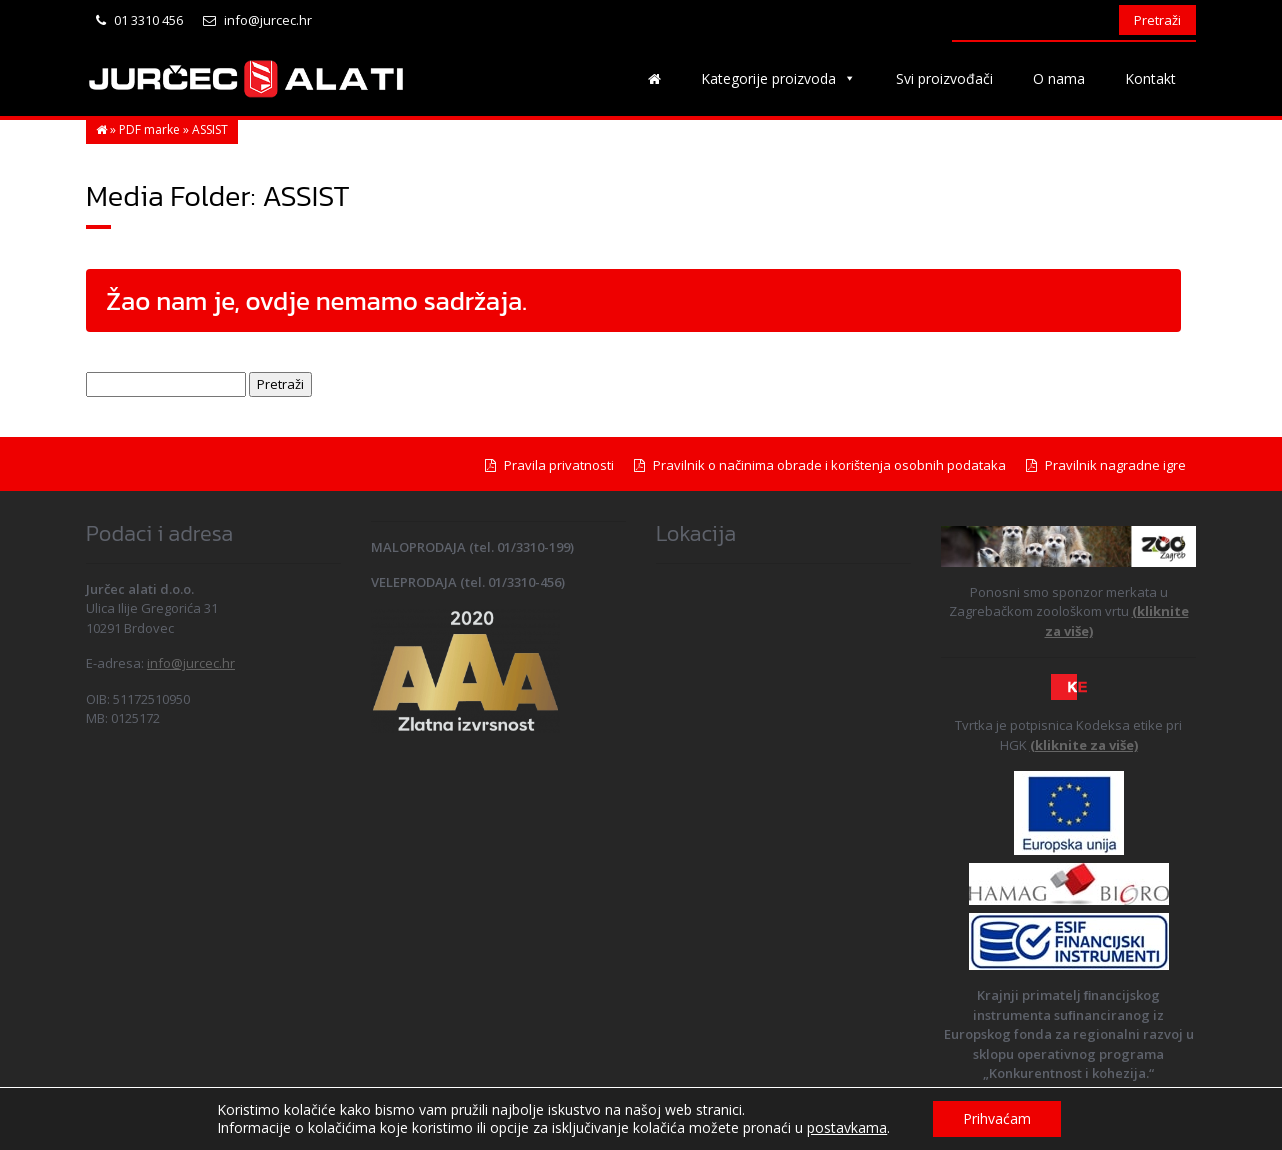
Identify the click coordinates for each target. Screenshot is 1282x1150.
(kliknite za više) (1084, 745)
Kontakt (1150, 78)
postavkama (847, 1128)
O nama (1059, 78)
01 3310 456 (139, 20)
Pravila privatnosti (549, 465)
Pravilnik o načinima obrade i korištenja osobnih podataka (820, 465)
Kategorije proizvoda (778, 78)
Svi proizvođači (944, 78)
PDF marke (149, 129)
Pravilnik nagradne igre (1106, 465)
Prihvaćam (997, 1118)
